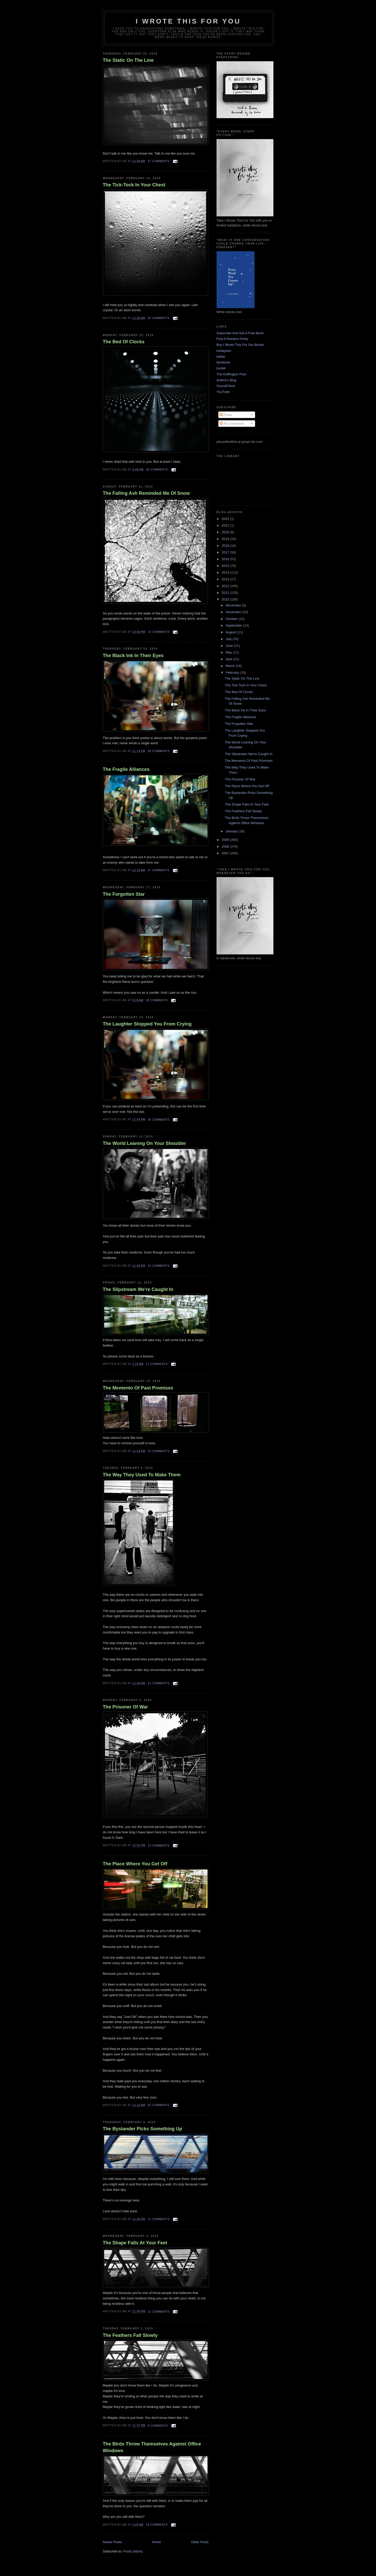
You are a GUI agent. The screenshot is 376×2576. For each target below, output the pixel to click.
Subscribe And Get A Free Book (240, 333)
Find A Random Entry (232, 339)
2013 (226, 579)
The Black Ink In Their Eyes (133, 655)
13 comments (159, 631)
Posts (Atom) (133, 2551)
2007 (226, 853)
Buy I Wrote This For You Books (240, 345)
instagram (224, 351)
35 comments (159, 1119)
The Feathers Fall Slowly (130, 2335)
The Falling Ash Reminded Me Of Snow (146, 493)
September (234, 625)
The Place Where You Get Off (135, 1863)
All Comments (231, 423)
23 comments (159, 1265)
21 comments (159, 2311)
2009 (226, 840)
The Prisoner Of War (125, 1706)
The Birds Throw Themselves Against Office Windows (152, 2447)
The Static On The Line (128, 60)
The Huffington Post (231, 374)
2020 (226, 532)
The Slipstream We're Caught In (138, 1289)
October (232, 619)
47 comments (158, 870)
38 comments (157, 1000)
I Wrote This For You (188, 21)
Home (156, 2542)
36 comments (157, 469)
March (231, 666)
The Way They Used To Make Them (142, 1474)
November (234, 612)
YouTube (223, 392)
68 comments (159, 751)
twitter (221, 357)
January (232, 831)
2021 (226, 525)
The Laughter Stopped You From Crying (147, 1024)
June (230, 646)
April (229, 659)
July (229, 639)
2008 (226, 846)
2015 (226, 566)
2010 (226, 599)
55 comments (158, 2105)
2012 (226, 586)
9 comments (158, 2425)
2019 (226, 539)
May (229, 652)
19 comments (157, 2524)
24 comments (159, 1451)
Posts (225, 415)
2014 (226, 572)
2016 (226, 559)
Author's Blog (226, 380)
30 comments (158, 318)
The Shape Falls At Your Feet (135, 2242)
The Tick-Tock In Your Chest (134, 184)
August (231, 632)
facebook (223, 362)
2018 (226, 546)
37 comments (158, 161)
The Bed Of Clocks (124, 341)
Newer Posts (112, 2542)
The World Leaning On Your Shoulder (144, 1143)
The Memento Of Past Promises (138, 1387)
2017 (226, 552)
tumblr (221, 368)
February (233, 672)
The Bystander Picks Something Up (142, 2128)
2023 (226, 519)
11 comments (157, 1364)
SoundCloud (226, 386)
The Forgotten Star (124, 894)
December (234, 605)
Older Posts (200, 2542)
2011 (226, 593)
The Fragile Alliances (126, 769)
